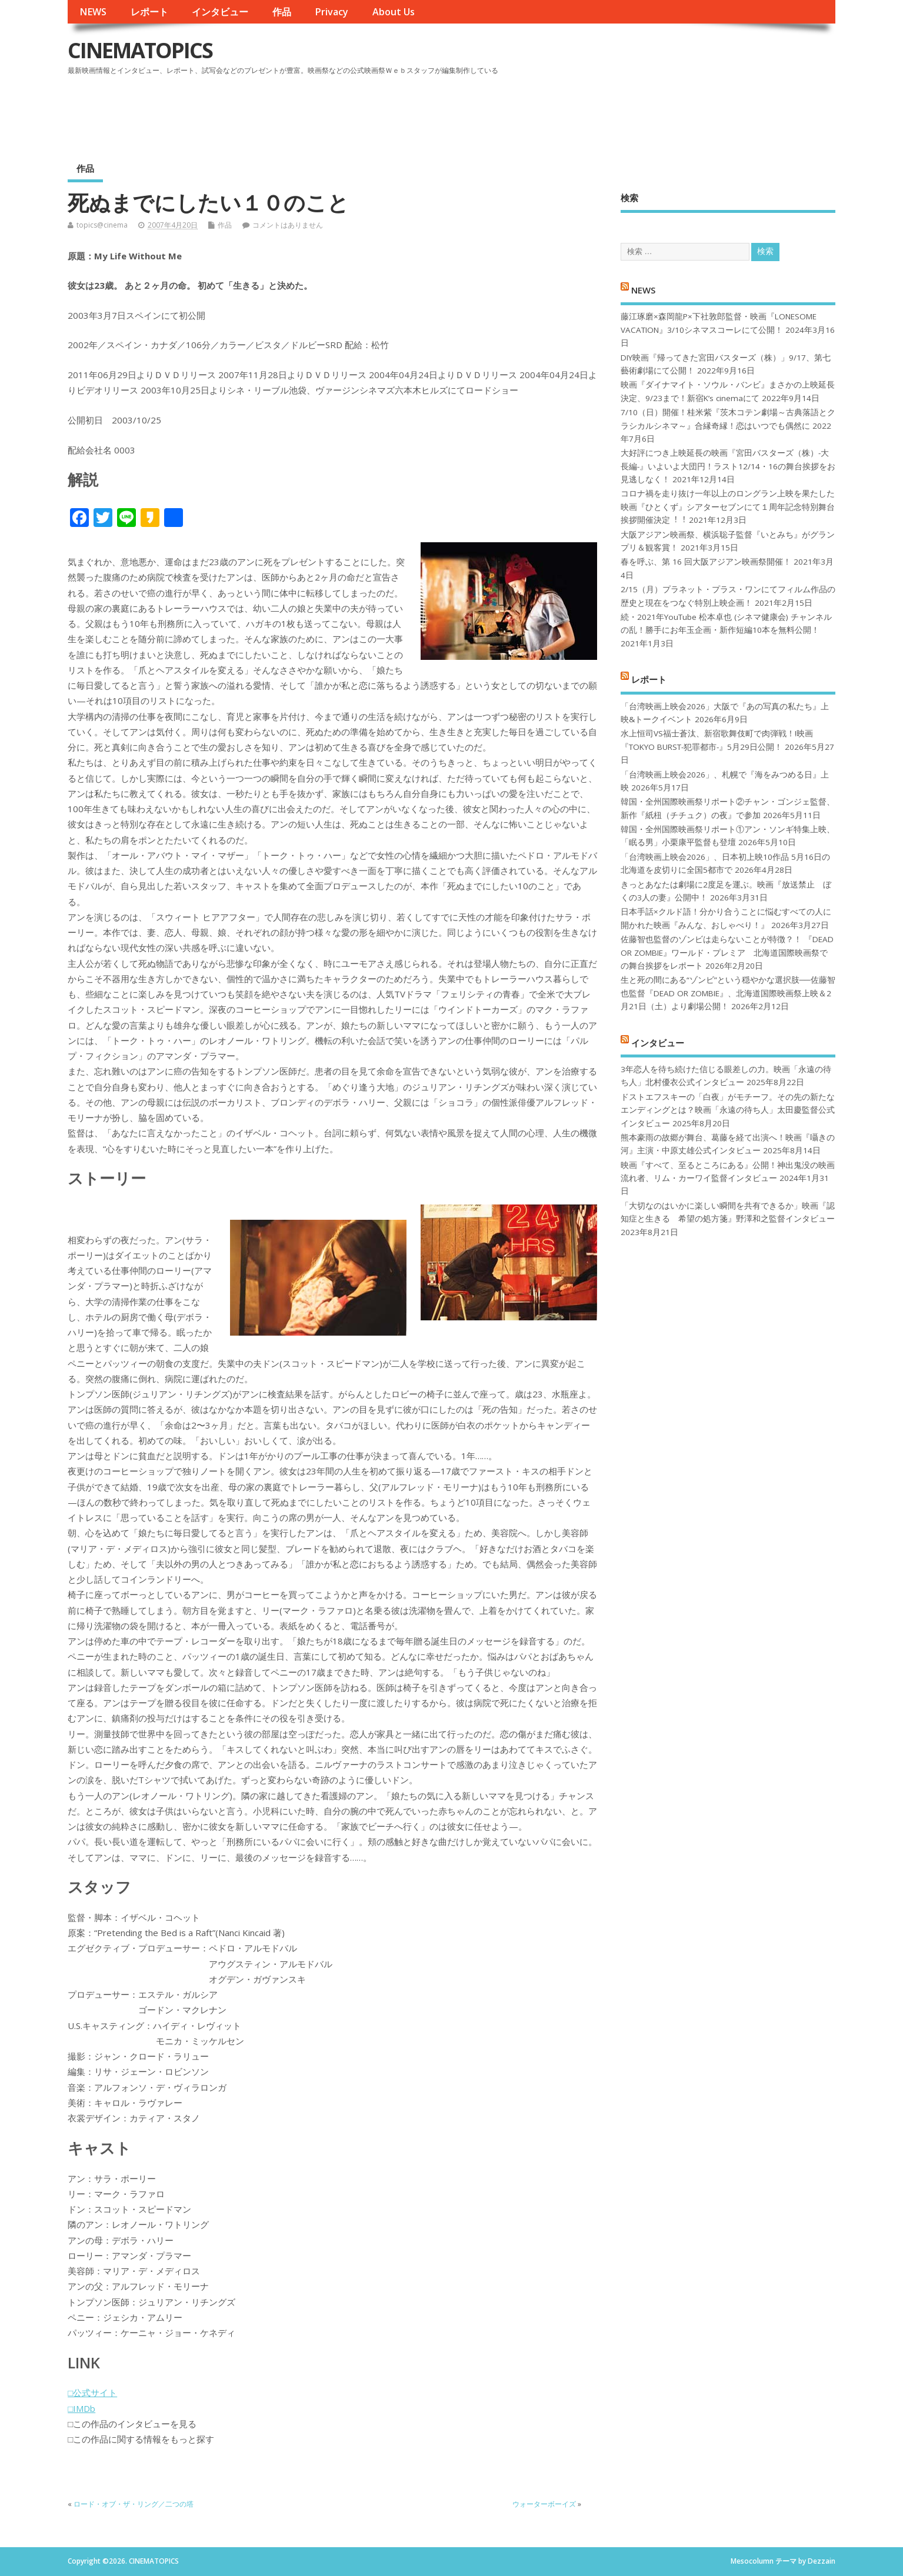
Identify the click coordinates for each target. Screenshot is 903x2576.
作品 (281, 11)
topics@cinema (102, 225)
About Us (393, 11)
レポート (149, 11)
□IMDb (81, 2408)
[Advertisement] (611, 111)
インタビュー (220, 11)
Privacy (331, 11)
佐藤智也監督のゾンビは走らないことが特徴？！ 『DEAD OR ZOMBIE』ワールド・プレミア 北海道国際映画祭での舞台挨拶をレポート (727, 952)
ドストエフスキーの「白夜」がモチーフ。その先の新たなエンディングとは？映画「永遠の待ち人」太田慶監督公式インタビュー (728, 1110)
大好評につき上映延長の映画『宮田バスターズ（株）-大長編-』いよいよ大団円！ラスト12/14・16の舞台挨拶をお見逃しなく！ (728, 466)
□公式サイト (92, 2392)
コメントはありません (287, 225)
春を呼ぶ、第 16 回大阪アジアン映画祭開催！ (706, 561)
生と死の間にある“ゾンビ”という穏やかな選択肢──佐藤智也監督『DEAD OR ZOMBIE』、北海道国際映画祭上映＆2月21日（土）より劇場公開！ (728, 993)
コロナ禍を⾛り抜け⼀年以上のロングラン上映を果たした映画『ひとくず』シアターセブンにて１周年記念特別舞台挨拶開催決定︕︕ (728, 506)
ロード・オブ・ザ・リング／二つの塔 (134, 2504)
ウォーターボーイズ (544, 2504)
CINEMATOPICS (140, 50)
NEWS (92, 11)
